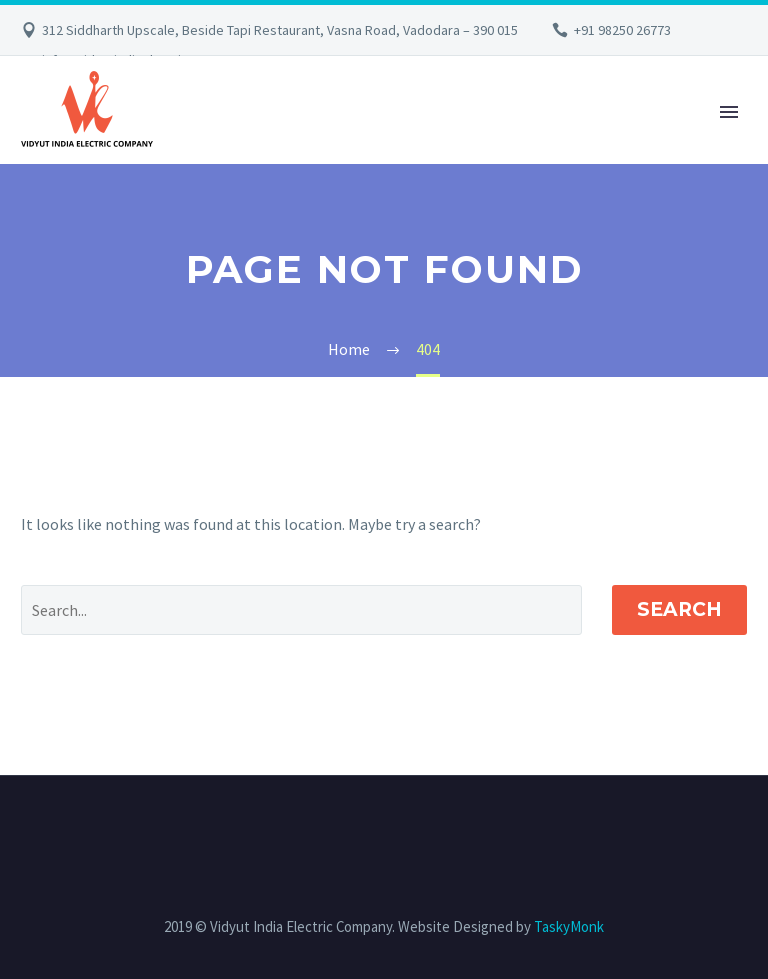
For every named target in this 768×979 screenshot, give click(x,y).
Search (679, 609)
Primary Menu (729, 112)
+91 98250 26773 (622, 30)
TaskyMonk (569, 926)
